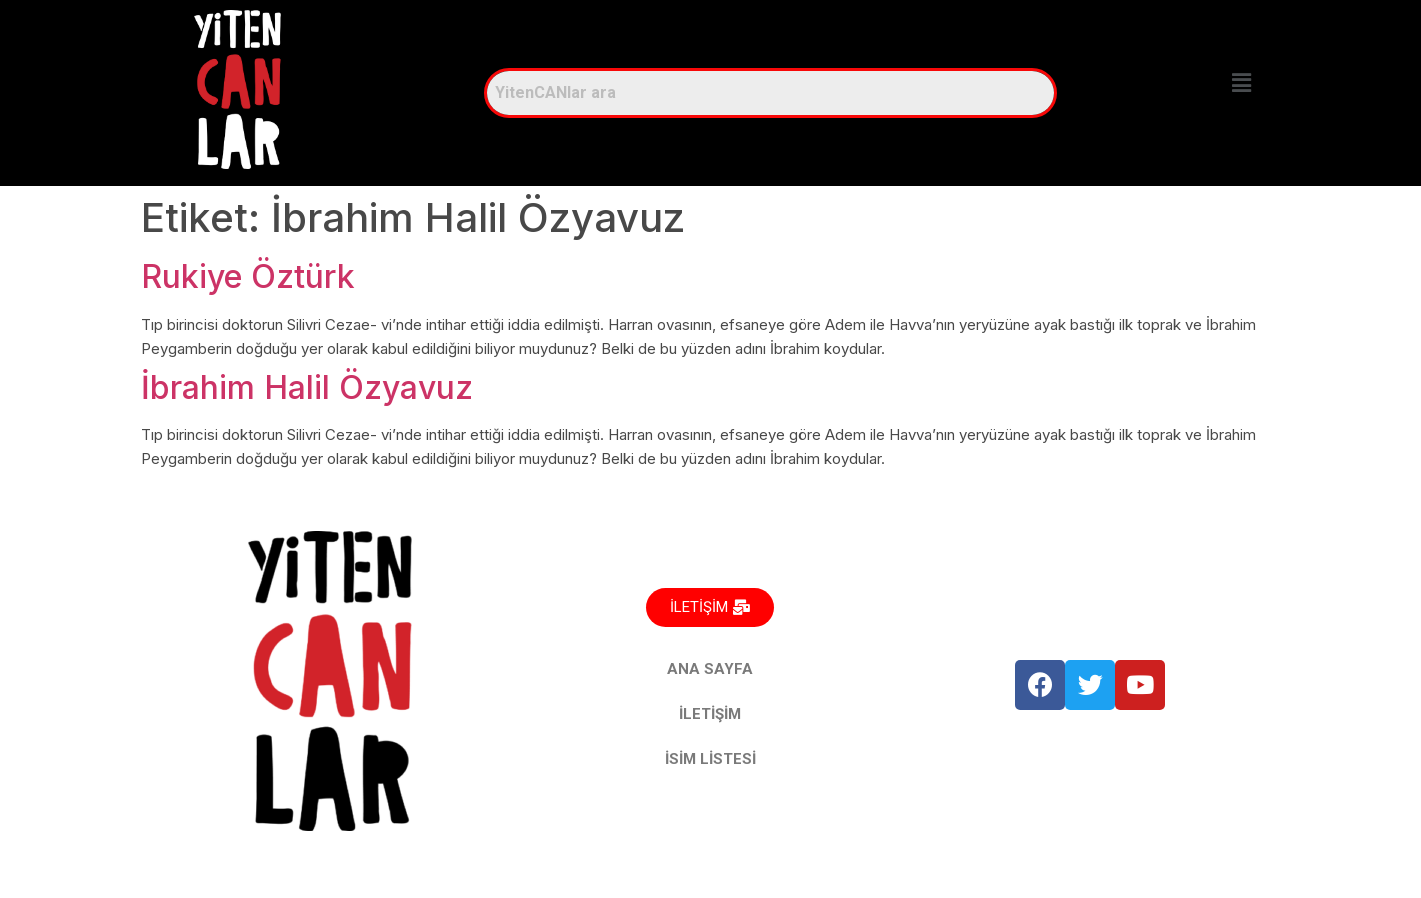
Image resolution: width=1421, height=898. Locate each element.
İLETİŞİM (710, 714)
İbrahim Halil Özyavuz (307, 387)
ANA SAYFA (710, 669)
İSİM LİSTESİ (710, 759)
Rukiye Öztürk (248, 276)
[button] (1241, 82)
